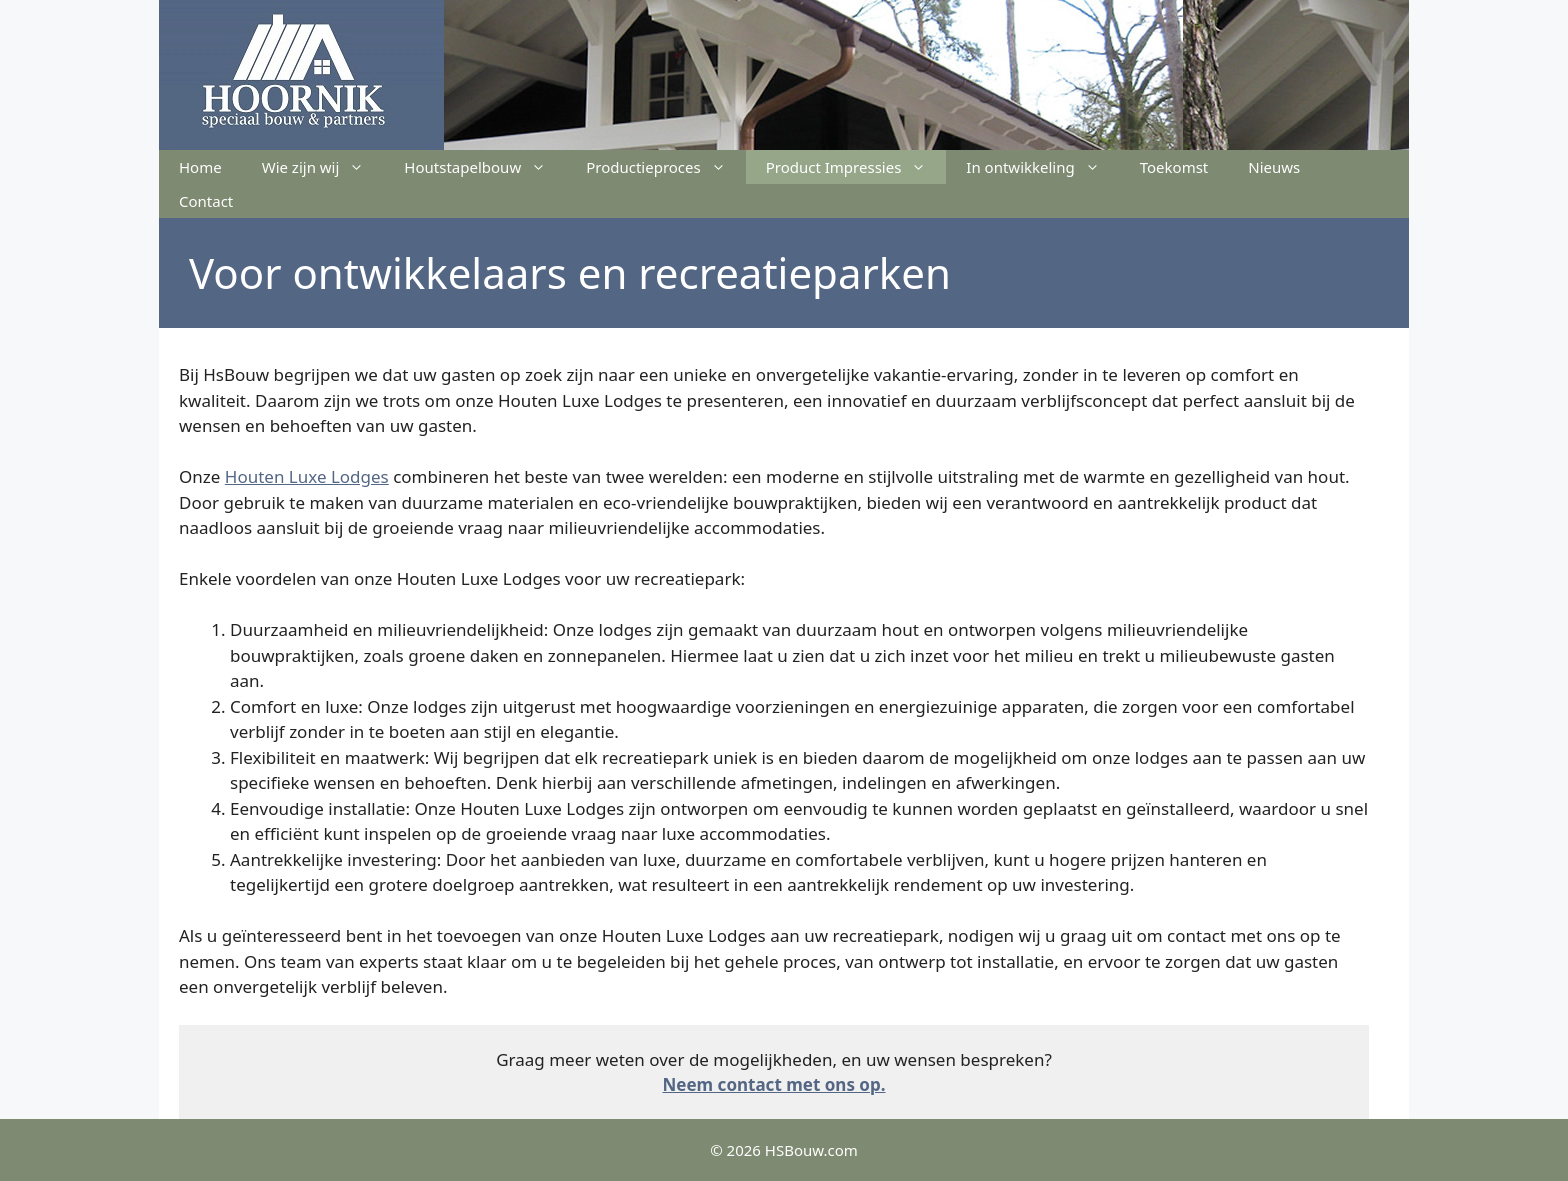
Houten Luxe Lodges (307, 476)
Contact (206, 201)
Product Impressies (856, 167)
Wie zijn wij (323, 167)
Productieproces (666, 167)
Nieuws (1274, 167)
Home (200, 167)
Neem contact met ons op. (774, 1084)
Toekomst (1174, 167)
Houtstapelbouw (485, 167)
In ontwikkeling (1042, 167)
